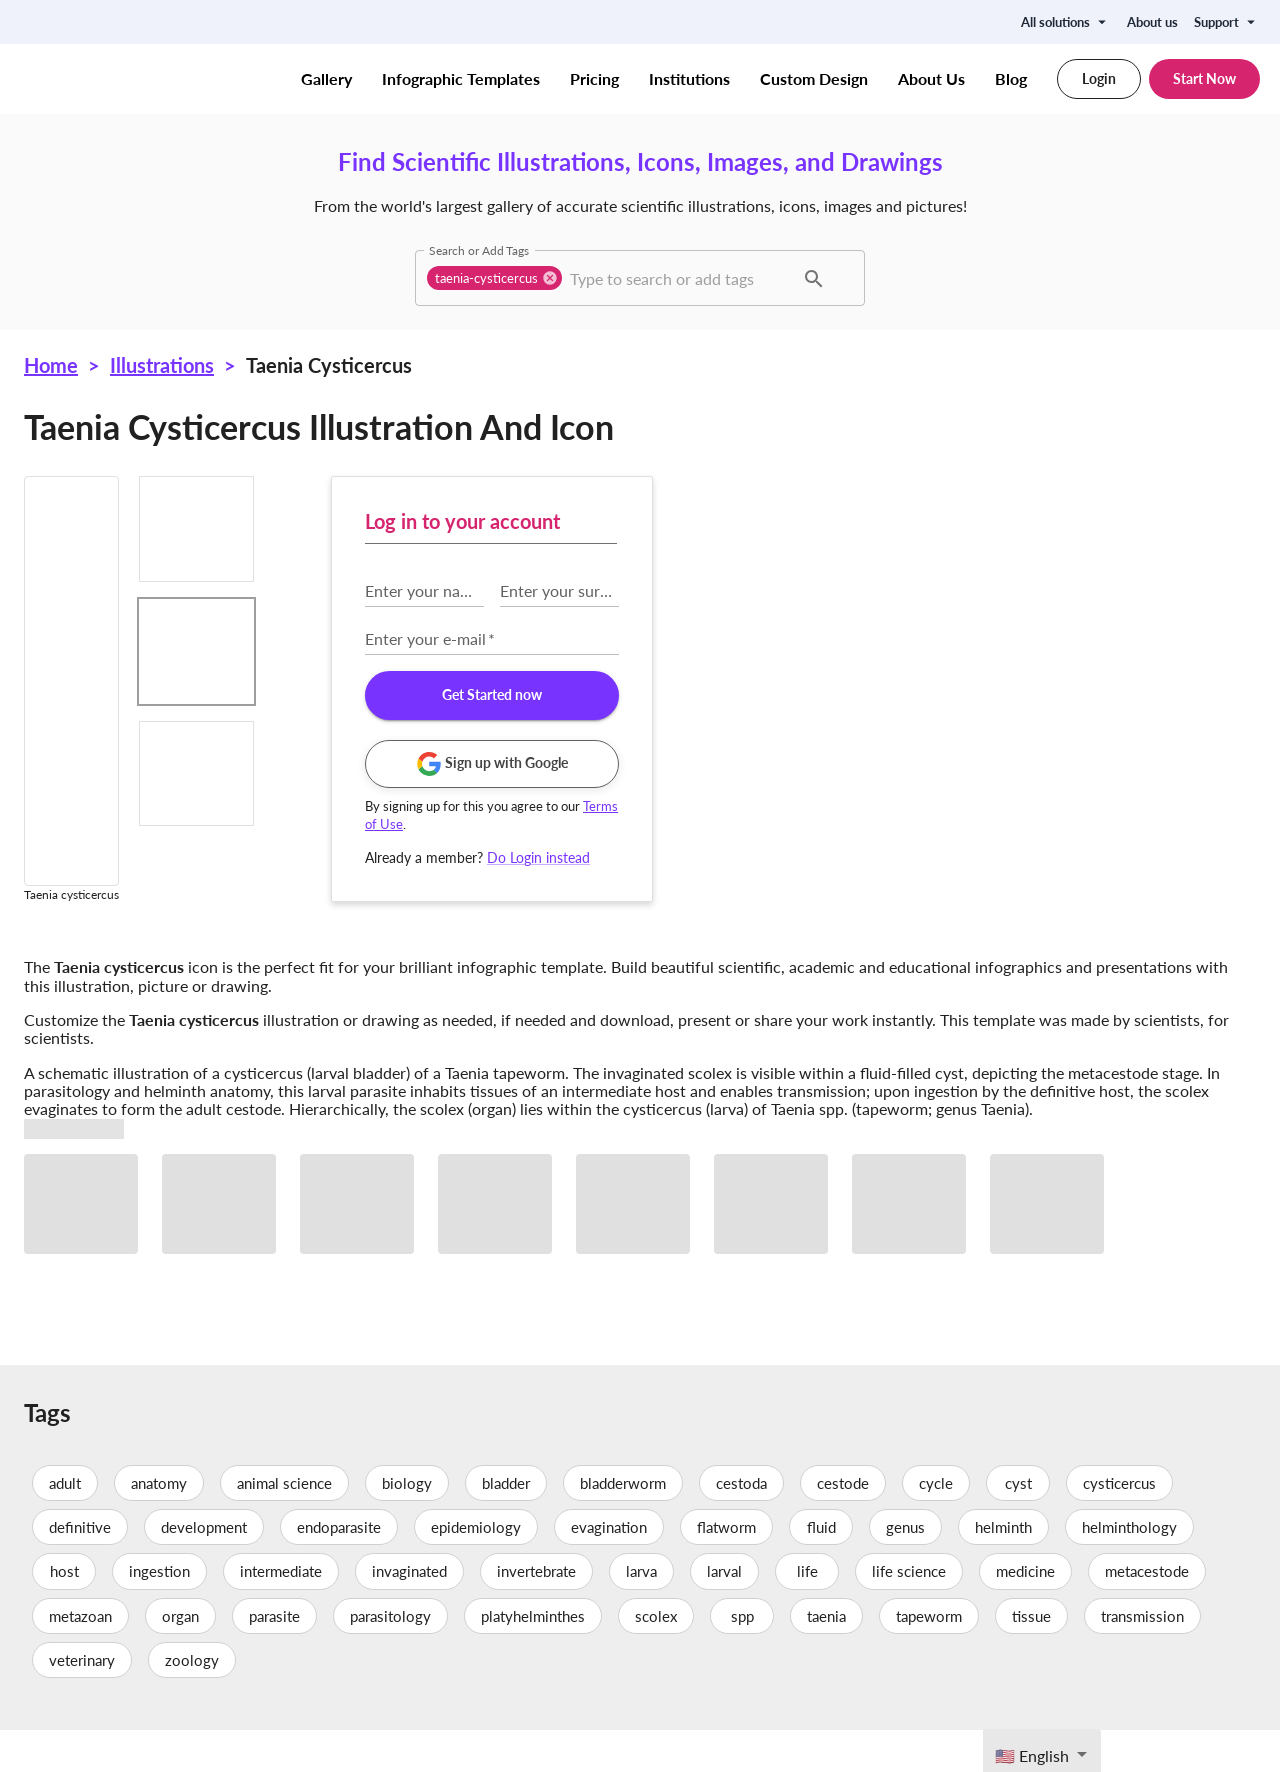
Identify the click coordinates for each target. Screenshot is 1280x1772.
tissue (1031, 1657)
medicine (1025, 1613)
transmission (1142, 1657)
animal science (284, 1524)
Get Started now (917, 695)
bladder (506, 1524)
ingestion (159, 1613)
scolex (656, 1657)
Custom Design (814, 79)
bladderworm (623, 1524)
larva (641, 1613)
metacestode (1147, 1613)
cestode (843, 1524)
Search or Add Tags (479, 250)
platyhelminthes (533, 1657)
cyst (1018, 1524)
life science (909, 1613)
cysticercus (1119, 1524)
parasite (274, 1657)
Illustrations (162, 365)
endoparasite (339, 1569)
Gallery (326, 79)
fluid (821, 1569)
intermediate (281, 1613)
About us (1152, 22)
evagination (609, 1569)
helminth (1003, 1569)
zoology (192, 1701)
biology (407, 1524)
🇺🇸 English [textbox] (1032, 1755)
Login (1099, 79)
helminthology (1129, 1569)
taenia (826, 1657)
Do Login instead (963, 857)
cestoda (741, 1524)
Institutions (689, 79)
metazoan (80, 1657)
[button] (494, 278)
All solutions (1066, 22)
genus (905, 1569)
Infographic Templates (461, 79)
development (204, 1569)
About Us (931, 79)
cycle (936, 1524)
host (64, 1613)
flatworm (726, 1569)
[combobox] (679, 278)
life (807, 1613)
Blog (1011, 79)
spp (742, 1657)
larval (724, 1613)
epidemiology (476, 1569)
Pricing (594, 79)
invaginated (409, 1613)
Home (51, 365)
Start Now (1204, 79)
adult (65, 1524)
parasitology (390, 1657)
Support (1227, 22)
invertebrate (536, 1613)
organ (180, 1657)
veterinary (82, 1701)
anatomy (159, 1524)
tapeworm (929, 1657)
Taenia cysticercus (329, 365)
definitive (80, 1569)
